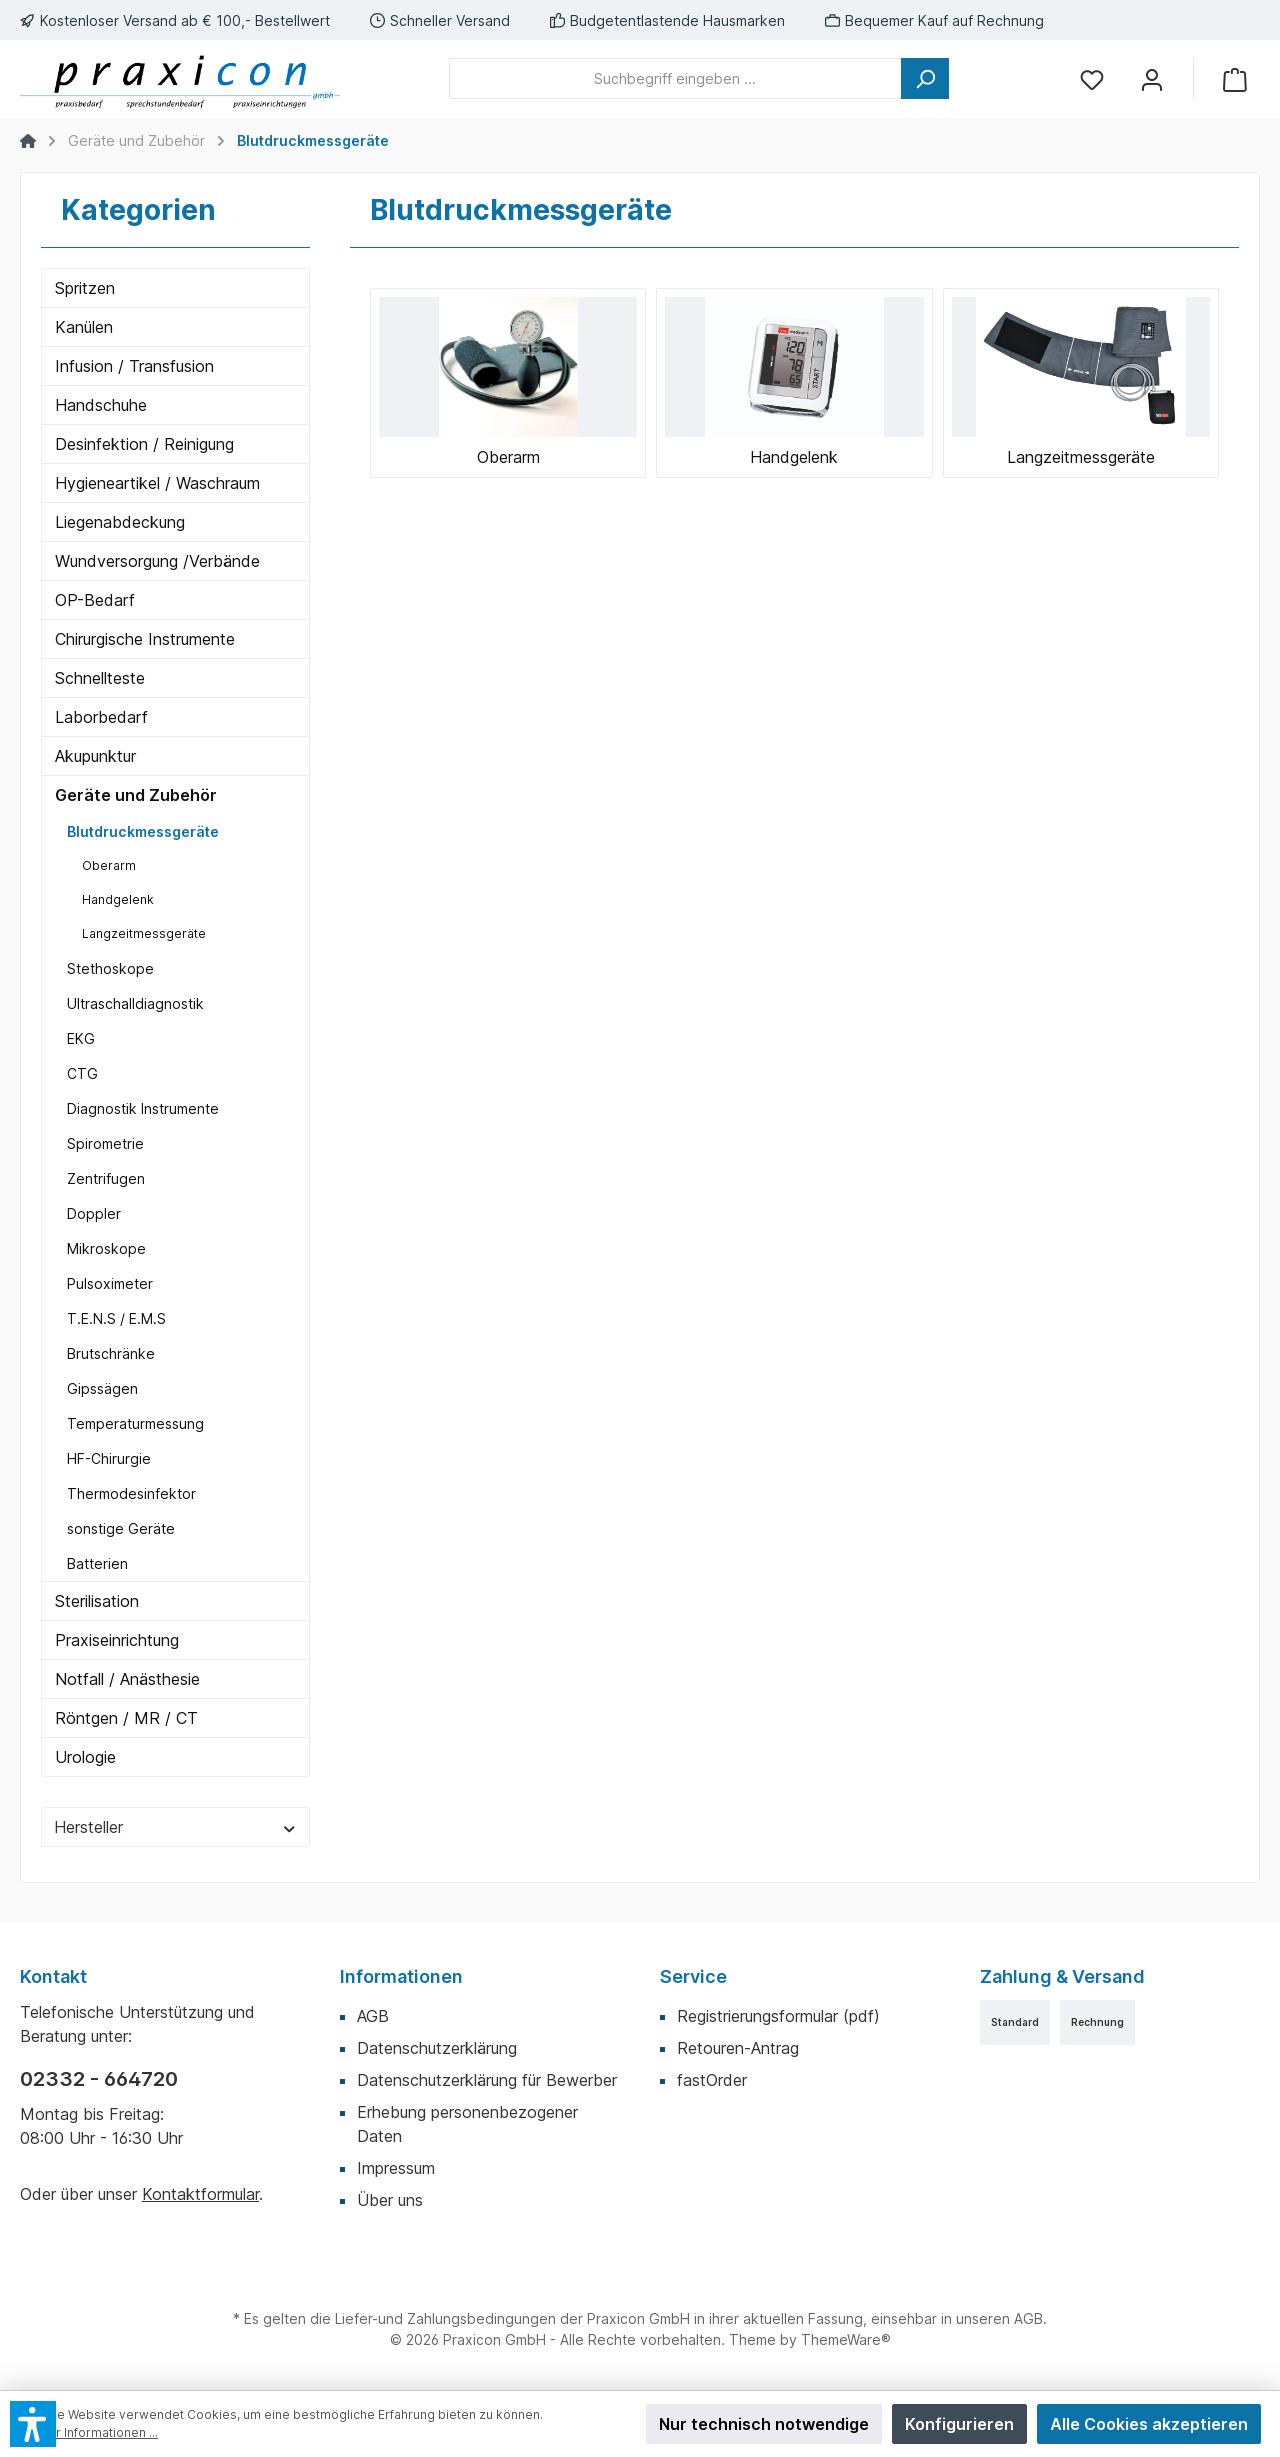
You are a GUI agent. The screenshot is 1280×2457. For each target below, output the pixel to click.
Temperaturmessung (135, 1423)
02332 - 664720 (99, 2079)
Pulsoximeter (110, 1283)
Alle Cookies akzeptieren (1149, 2424)
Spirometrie (105, 1143)
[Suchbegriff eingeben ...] (675, 78)
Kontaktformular (200, 2194)
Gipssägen (102, 1388)
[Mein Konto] (1152, 78)
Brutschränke (111, 1353)
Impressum (396, 2168)
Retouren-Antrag (738, 2048)
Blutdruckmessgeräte (143, 831)
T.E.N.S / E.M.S (116, 1318)
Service (693, 1976)
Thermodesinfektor (131, 1493)
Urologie (85, 1757)
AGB (373, 2016)
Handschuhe (101, 405)
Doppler (94, 1213)
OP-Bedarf (95, 600)
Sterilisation (97, 1601)
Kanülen (84, 327)
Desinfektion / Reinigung (144, 444)
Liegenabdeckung (120, 522)
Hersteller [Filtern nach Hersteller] (175, 1827)
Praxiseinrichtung (117, 1640)
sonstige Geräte (121, 1528)
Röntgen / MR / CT (126, 1718)
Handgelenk (118, 899)
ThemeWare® (846, 2339)
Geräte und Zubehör (136, 795)
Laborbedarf (101, 717)
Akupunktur (95, 756)
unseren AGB (999, 2318)
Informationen (401, 1976)
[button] (33, 2424)
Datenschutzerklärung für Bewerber (487, 2080)
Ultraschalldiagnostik (135, 1003)
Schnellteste (100, 678)
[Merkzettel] (1092, 78)
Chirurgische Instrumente (145, 639)
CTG (82, 1073)
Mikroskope (106, 1248)
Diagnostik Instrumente (143, 1108)
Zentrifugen (106, 1178)
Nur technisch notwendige (764, 2424)
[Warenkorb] (1235, 78)
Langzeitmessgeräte (144, 933)
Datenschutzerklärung (437, 2048)
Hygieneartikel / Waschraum (157, 483)
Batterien (97, 1563)
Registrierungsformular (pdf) (778, 2016)
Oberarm (109, 865)
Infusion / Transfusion (134, 366)
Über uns (390, 2200)
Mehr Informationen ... (94, 2432)
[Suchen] (925, 78)
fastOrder (712, 2080)
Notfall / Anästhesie (127, 1679)
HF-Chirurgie (109, 1458)
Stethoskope (110, 968)
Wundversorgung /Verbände (157, 561)
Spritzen (85, 288)
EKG (81, 1038)
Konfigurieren (959, 2424)
